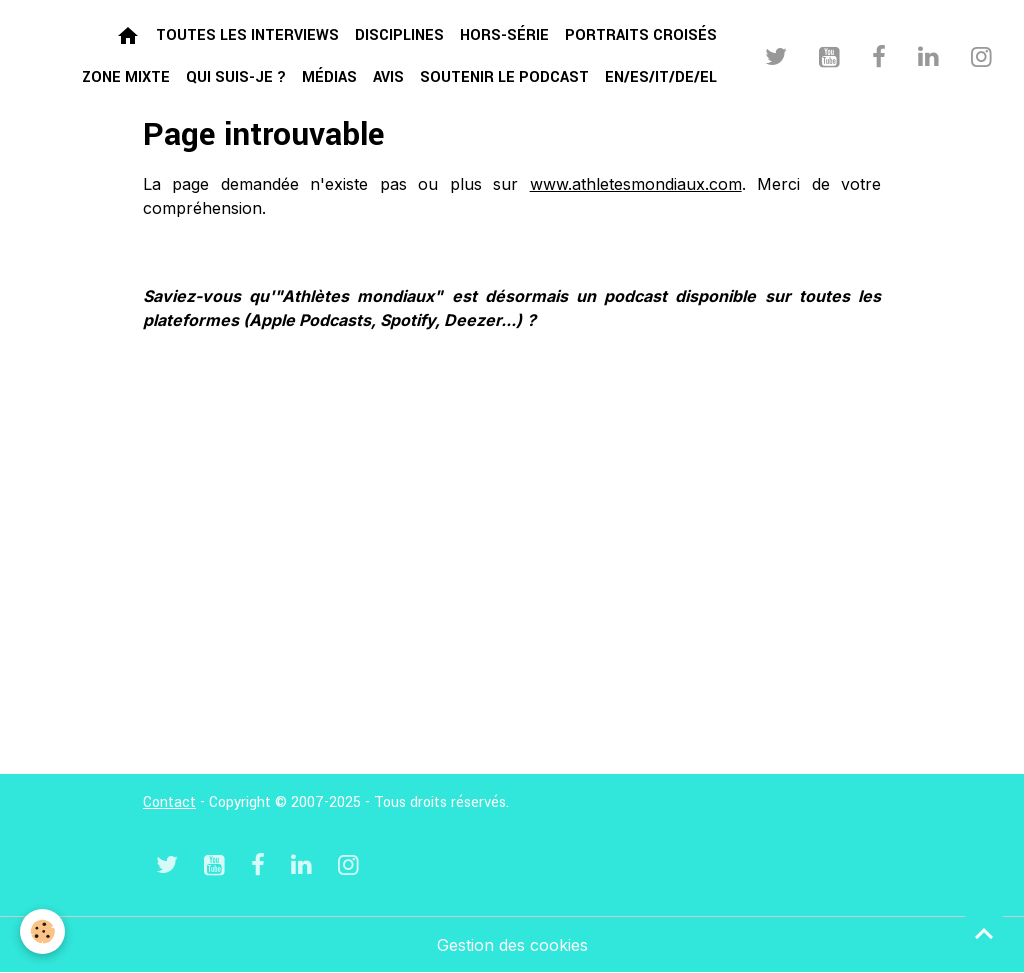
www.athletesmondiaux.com (636, 184)
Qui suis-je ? (236, 77)
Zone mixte (126, 77)
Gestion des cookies (512, 945)
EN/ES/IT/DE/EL (661, 77)
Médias (329, 77)
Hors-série (504, 35)
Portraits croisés (641, 35)
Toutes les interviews (247, 35)
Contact (169, 802)
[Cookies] (42, 931)
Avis (388, 77)
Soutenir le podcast (504, 77)
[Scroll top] (984, 933)
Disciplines (399, 35)
